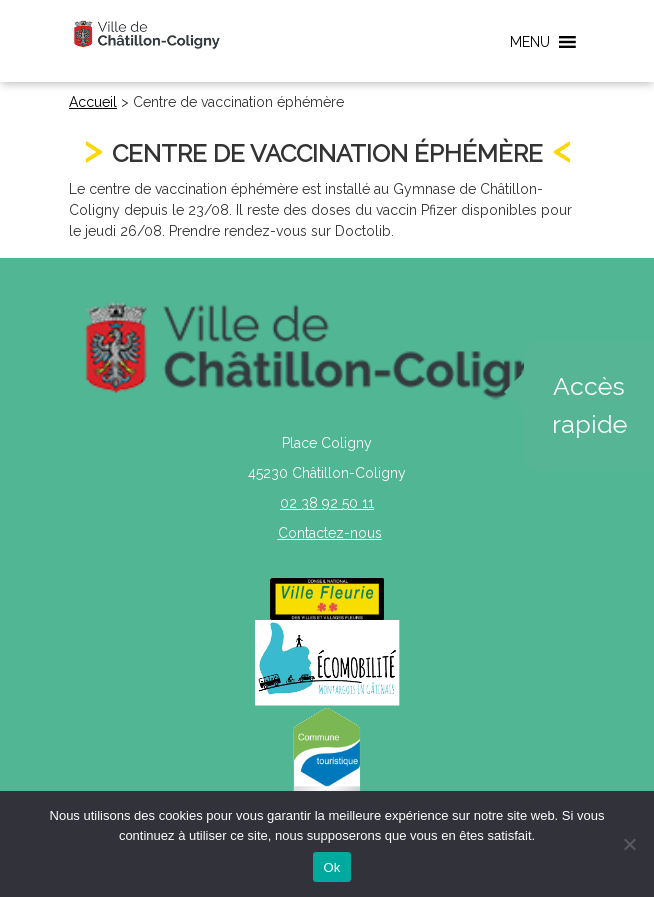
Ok (331, 867)
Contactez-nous (330, 533)
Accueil (93, 102)
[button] (530, 42)
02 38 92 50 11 (327, 503)
